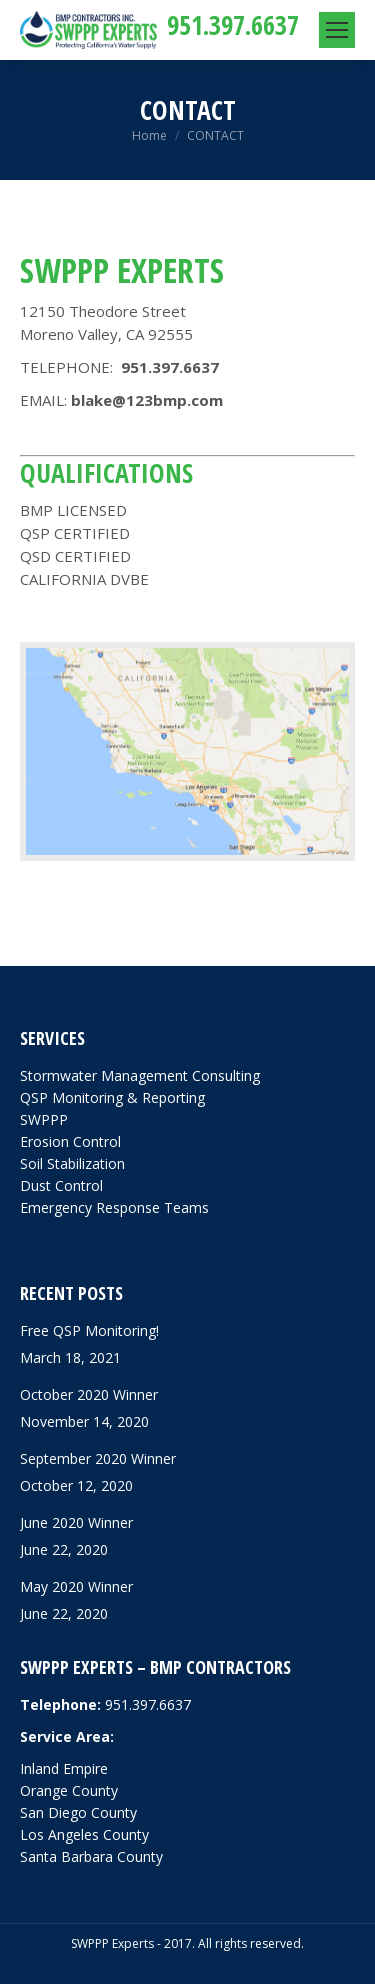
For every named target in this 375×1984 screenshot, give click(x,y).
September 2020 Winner (98, 1458)
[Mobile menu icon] (337, 30)
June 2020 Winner (76, 1522)
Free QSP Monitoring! (89, 1330)
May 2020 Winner (76, 1586)
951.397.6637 (233, 25)
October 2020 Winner (89, 1394)
